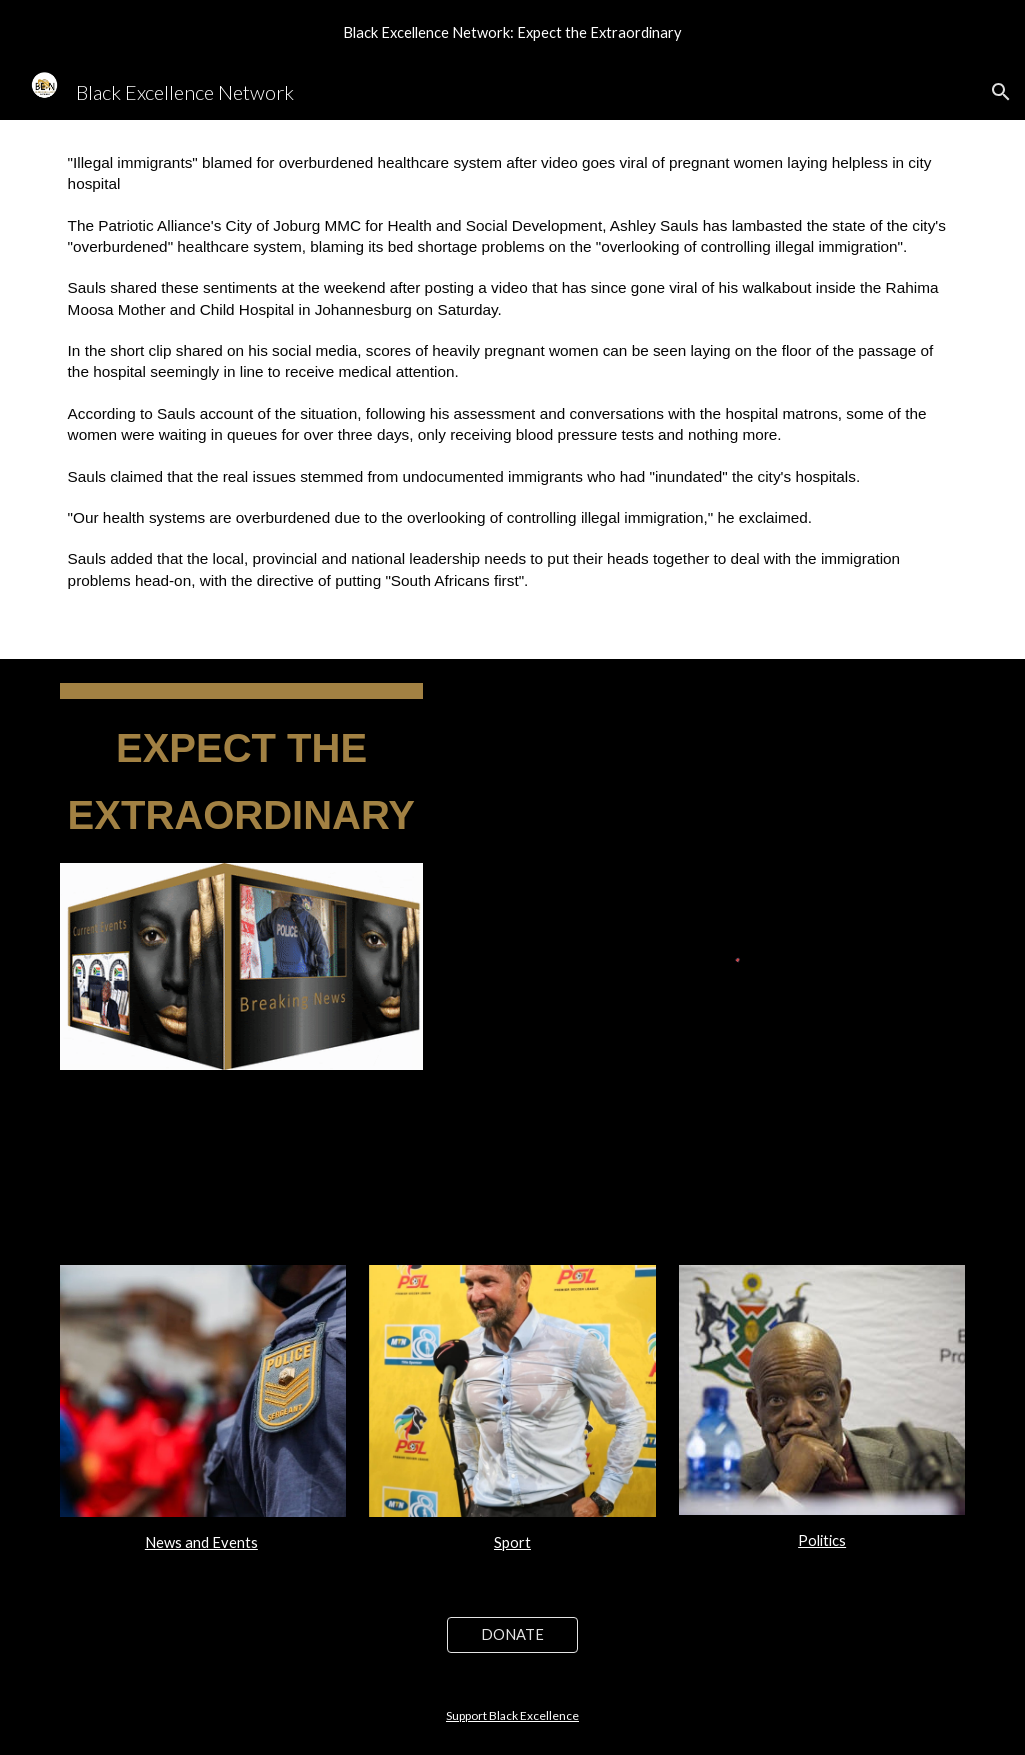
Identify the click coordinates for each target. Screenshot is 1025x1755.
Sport (512, 1542)
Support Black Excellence (512, 1715)
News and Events (201, 1542)
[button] (1001, 92)
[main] (513, 389)
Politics (822, 1540)
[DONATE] (513, 1635)
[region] (512, 32)
